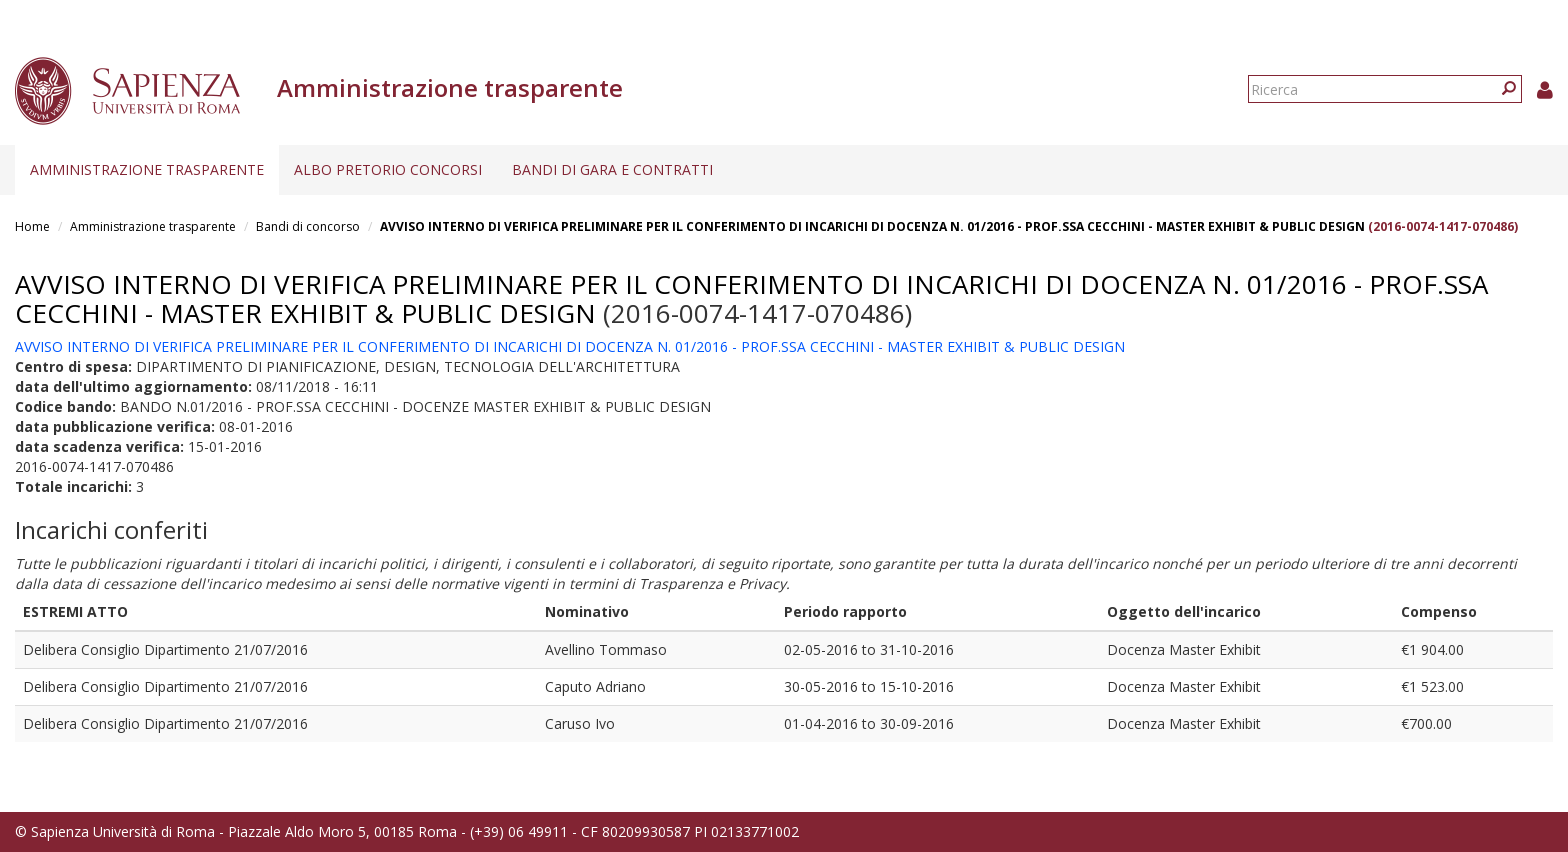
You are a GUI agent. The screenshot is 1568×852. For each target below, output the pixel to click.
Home (32, 226)
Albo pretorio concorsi (388, 169)
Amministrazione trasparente (147, 169)
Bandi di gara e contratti (612, 169)
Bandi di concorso (308, 226)
